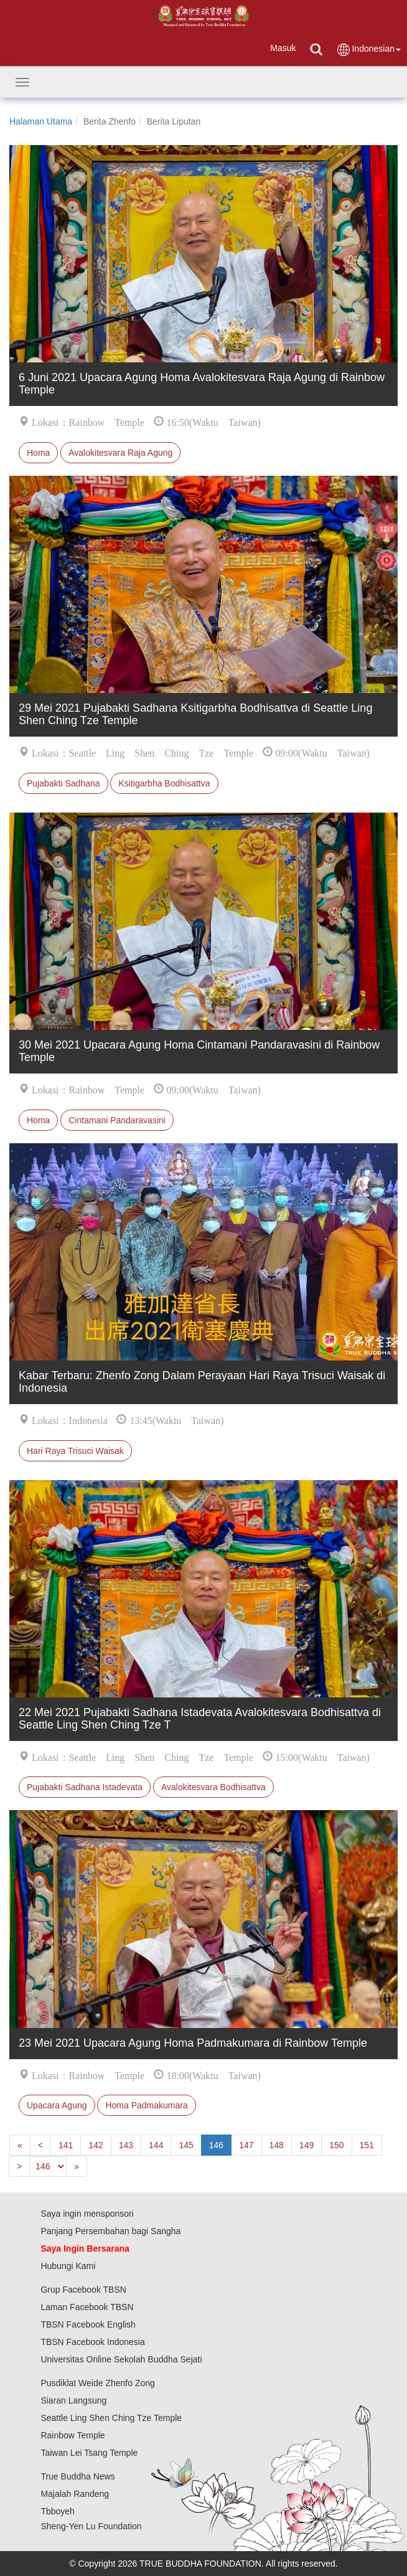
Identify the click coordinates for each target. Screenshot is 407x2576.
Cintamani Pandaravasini (117, 1120)
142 (95, 2145)
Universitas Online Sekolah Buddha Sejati (121, 2359)
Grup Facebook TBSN (83, 2290)
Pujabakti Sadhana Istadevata (85, 1787)
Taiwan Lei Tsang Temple (89, 2453)
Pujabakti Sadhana (63, 783)
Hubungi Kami (67, 2266)
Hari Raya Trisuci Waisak (75, 1451)
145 (186, 2145)
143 (126, 2145)
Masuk (283, 48)
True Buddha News (77, 2476)
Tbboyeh (57, 2511)
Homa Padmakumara (146, 2105)
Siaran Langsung (73, 2400)
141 (65, 2145)
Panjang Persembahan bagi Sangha (110, 2231)
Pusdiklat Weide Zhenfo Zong (97, 2383)
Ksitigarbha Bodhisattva (164, 783)
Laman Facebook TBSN (86, 2307)
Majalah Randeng (74, 2494)
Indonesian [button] (368, 49)
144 (156, 2145)
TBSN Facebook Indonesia (92, 2342)
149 (306, 2145)
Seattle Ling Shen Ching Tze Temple (111, 2418)
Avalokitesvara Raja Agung (120, 453)
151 (367, 2145)
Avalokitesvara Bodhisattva (213, 1787)
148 (276, 2145)
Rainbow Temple (72, 2435)
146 (216, 2145)
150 (336, 2145)
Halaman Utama (40, 121)
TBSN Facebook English (88, 2324)
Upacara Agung (57, 2105)
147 (246, 2145)
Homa (38, 453)
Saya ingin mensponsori (86, 2214)
